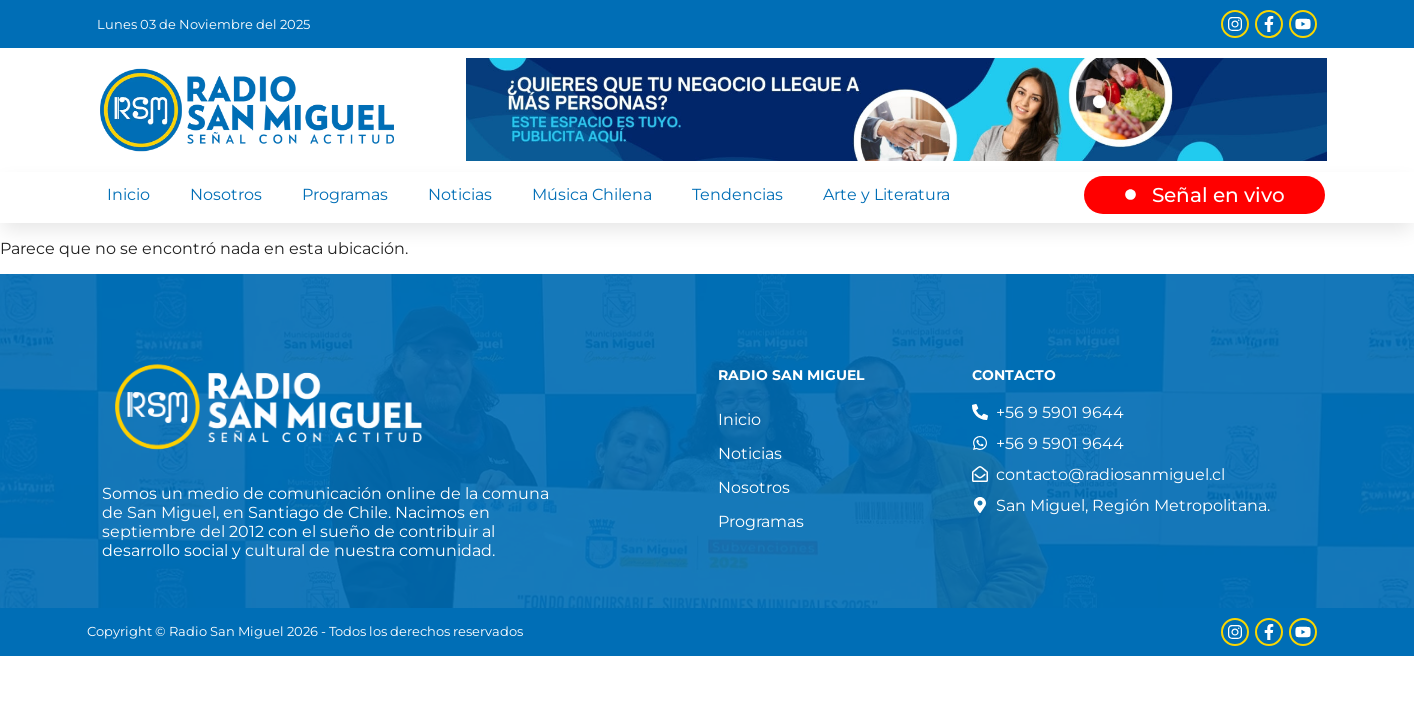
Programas (345, 194)
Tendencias (737, 194)
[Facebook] (1269, 24)
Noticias (460, 194)
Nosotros (226, 194)
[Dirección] (1121, 505)
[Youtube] (1303, 24)
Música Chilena (592, 194)
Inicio (128, 194)
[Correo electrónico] (1098, 474)
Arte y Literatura (886, 194)
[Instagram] (1235, 24)
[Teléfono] (1048, 412)
